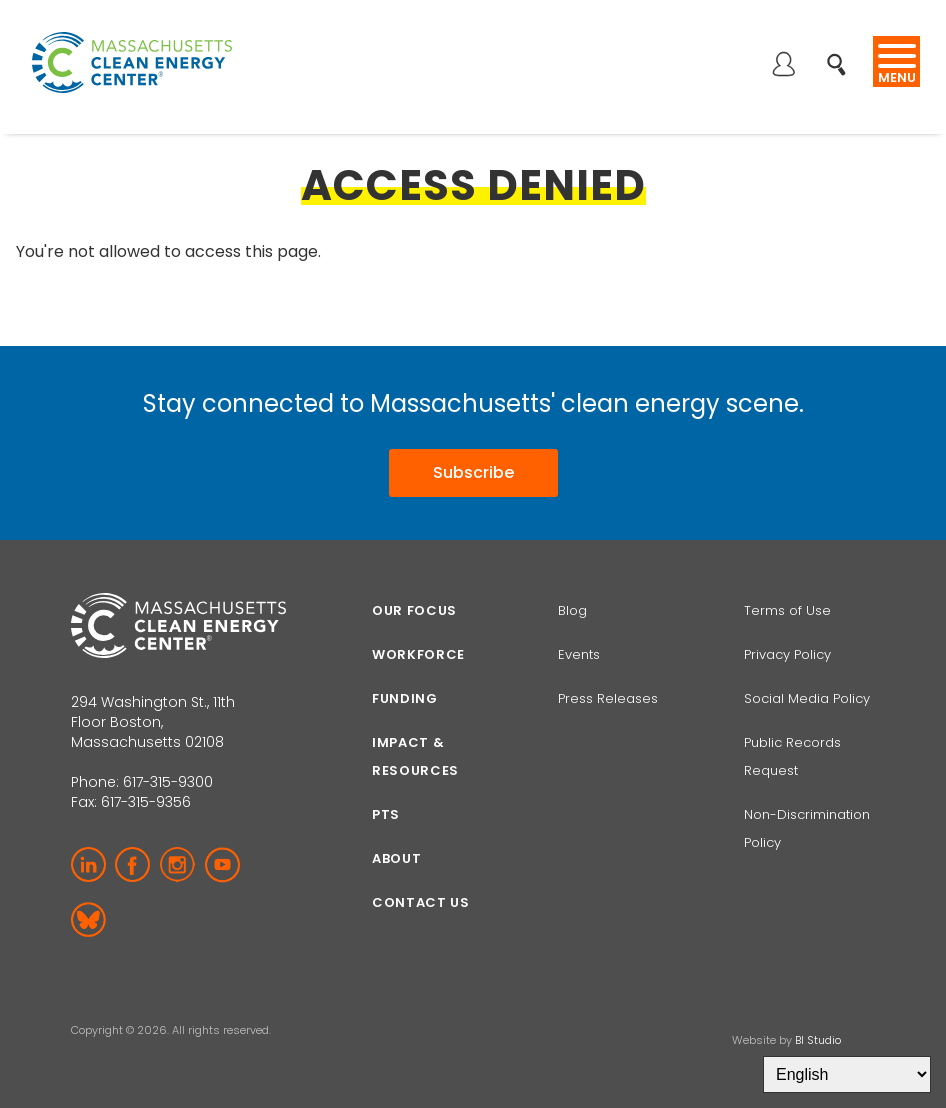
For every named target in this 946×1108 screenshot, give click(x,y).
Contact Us (421, 899)
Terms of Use (787, 607)
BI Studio (818, 1037)
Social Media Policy (809, 695)
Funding (405, 695)
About (396, 855)
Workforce (418, 651)
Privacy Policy (787, 651)
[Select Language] (847, 1074)
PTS (386, 811)
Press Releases (608, 695)
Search (842, 53)
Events (579, 651)
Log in (783, 66)
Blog (572, 607)
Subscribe (473, 470)
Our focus (414, 607)
